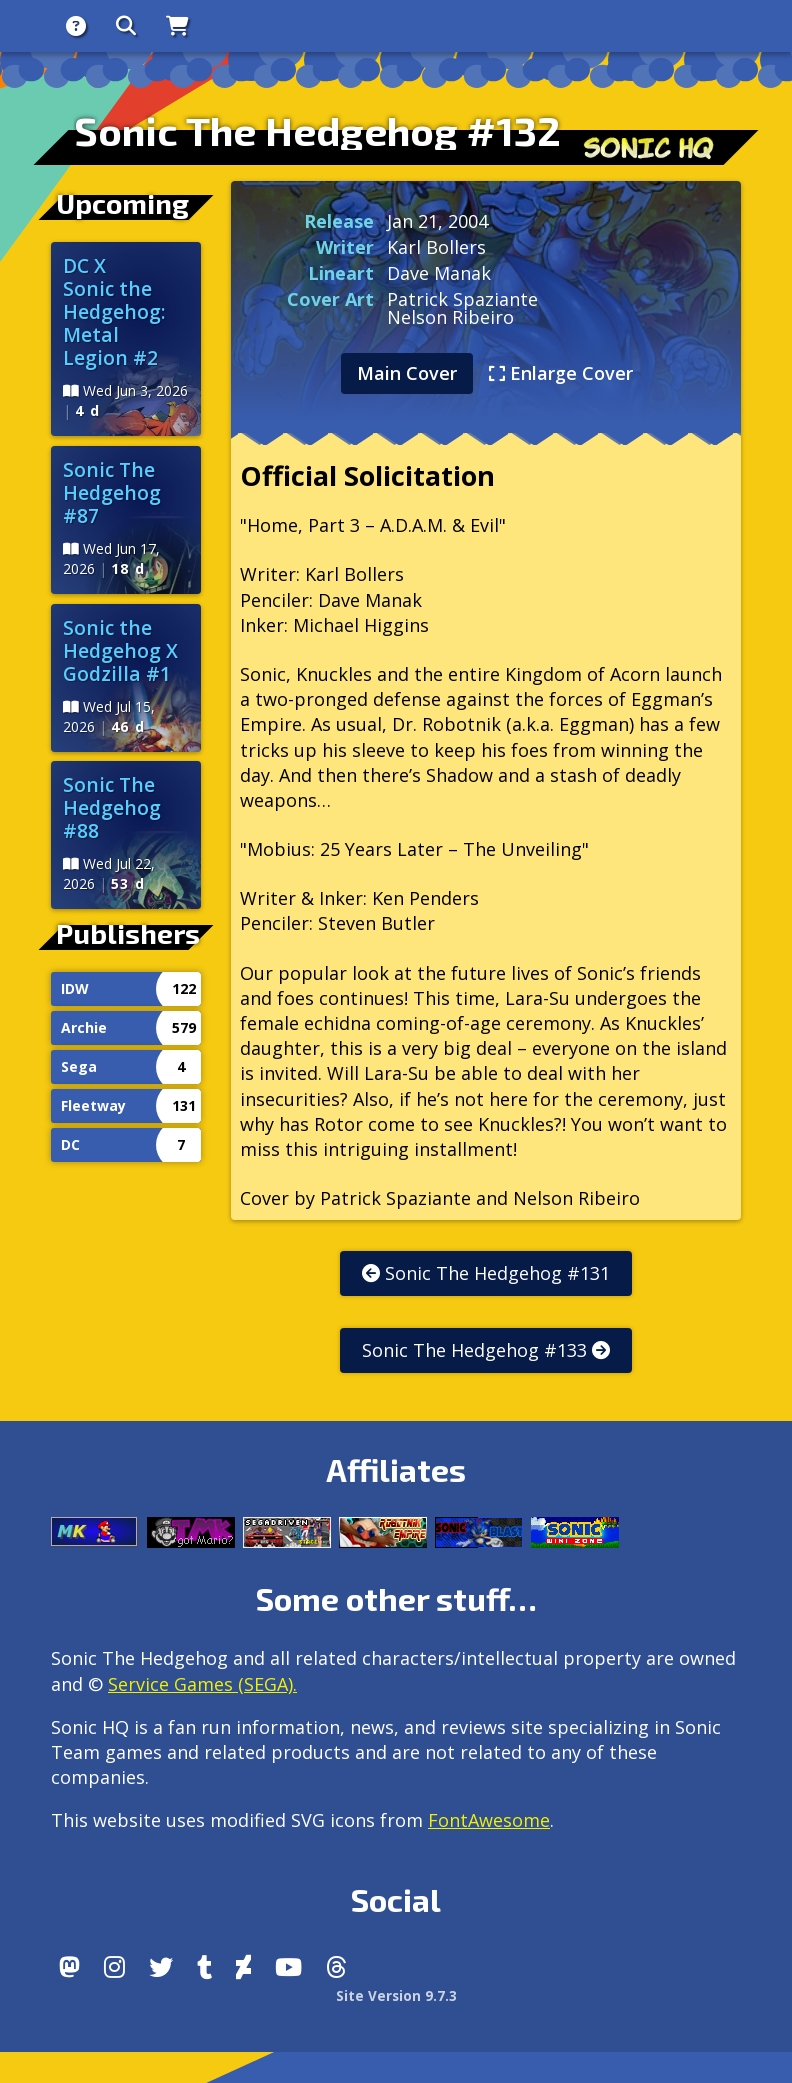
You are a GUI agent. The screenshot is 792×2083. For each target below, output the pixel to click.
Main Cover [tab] (407, 373)
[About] (76, 26)
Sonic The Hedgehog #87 (112, 492)
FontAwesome (489, 1820)
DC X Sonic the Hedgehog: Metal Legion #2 (114, 311)
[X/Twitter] (161, 1967)
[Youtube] (288, 1967)
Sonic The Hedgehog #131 (486, 1273)
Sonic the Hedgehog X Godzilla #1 (120, 650)
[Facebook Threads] (336, 1967)
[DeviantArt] (243, 1967)
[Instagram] (114, 1967)
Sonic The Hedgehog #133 (486, 1350)
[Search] (126, 26)
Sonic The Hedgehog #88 (112, 807)
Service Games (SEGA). (202, 1684)
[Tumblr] (204, 1967)
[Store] (177, 26)
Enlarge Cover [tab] (561, 373)
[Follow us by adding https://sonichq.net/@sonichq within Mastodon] (69, 1967)
